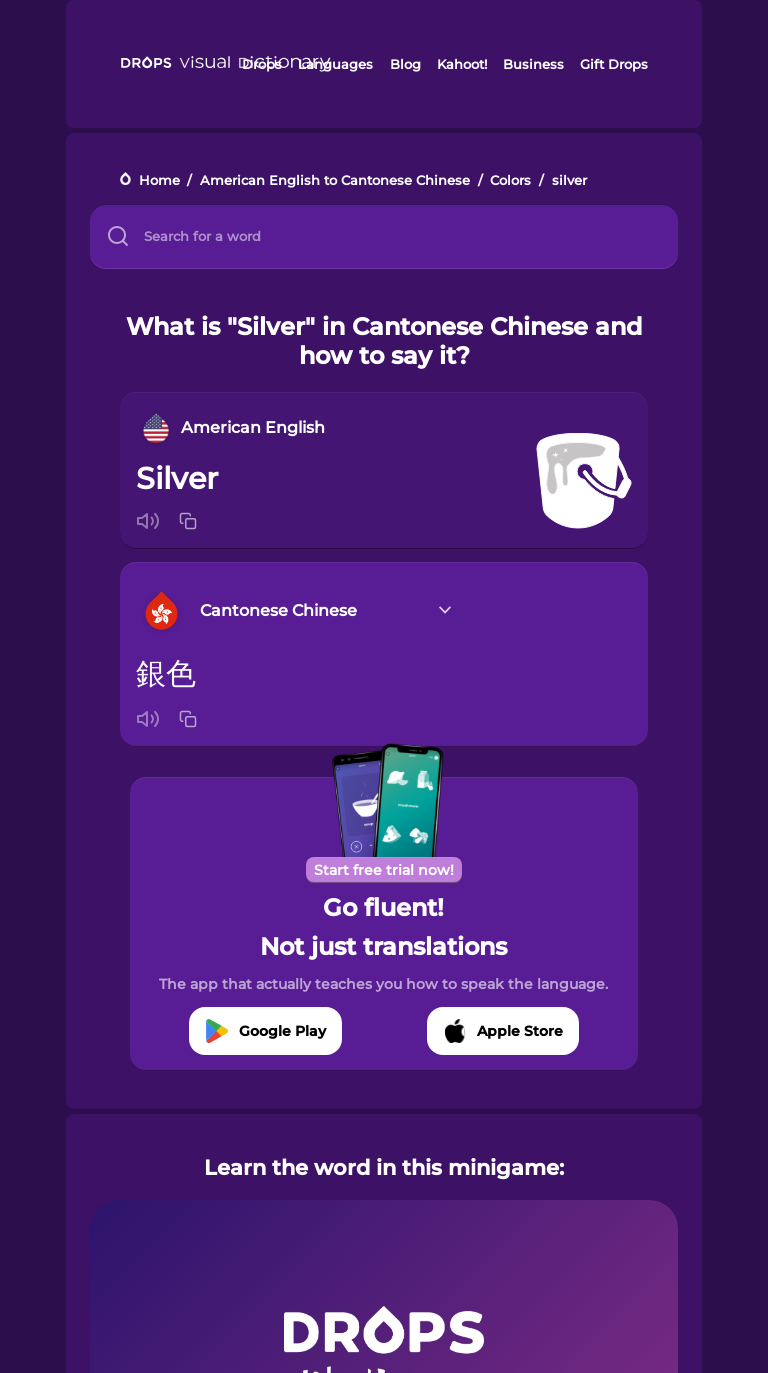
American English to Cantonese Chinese (335, 180)
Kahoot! (462, 64)
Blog (405, 64)
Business (533, 64)
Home (159, 180)
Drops (262, 64)
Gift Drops (614, 64)
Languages (335, 64)
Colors (510, 180)
